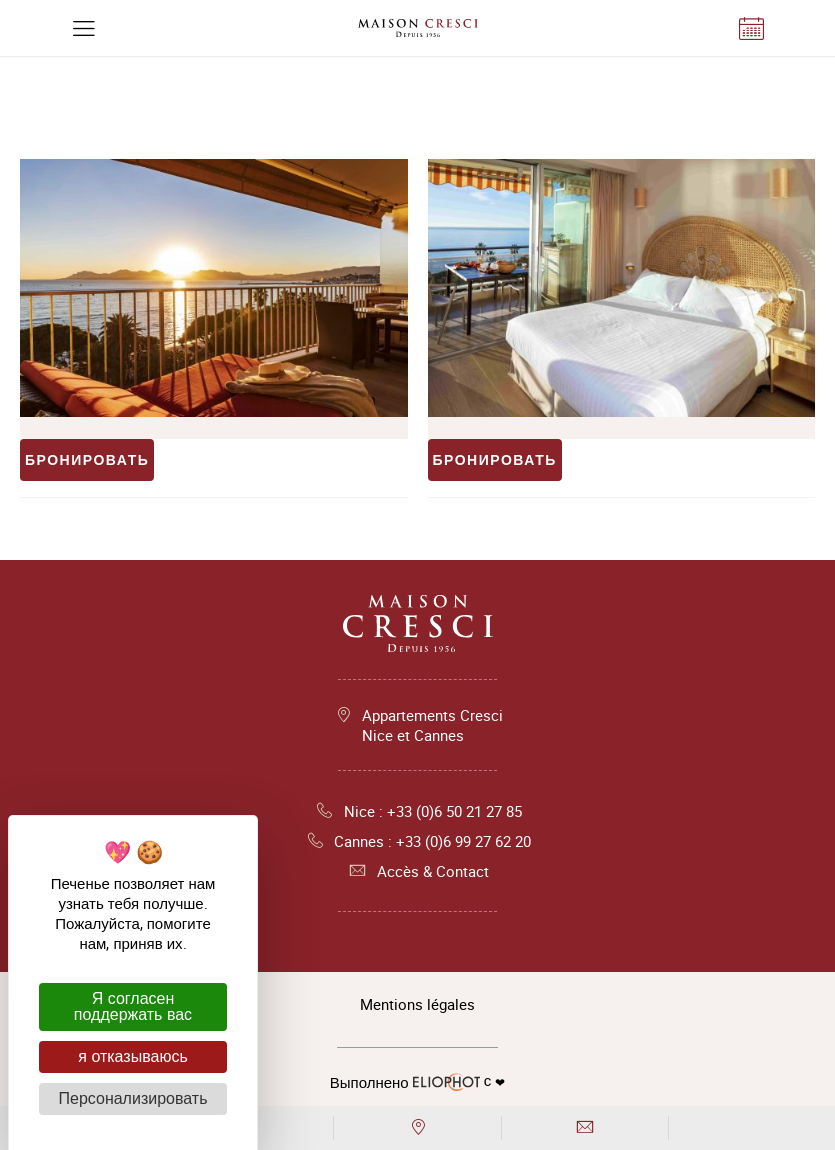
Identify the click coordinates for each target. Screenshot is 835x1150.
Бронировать (87, 459)
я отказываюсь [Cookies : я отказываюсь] (132, 1056)
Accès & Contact (418, 871)
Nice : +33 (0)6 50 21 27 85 (418, 811)
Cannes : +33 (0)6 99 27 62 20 (417, 841)
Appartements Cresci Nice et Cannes (432, 725)
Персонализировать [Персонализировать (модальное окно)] (133, 1098)
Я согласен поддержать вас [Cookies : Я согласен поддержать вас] (133, 1006)
